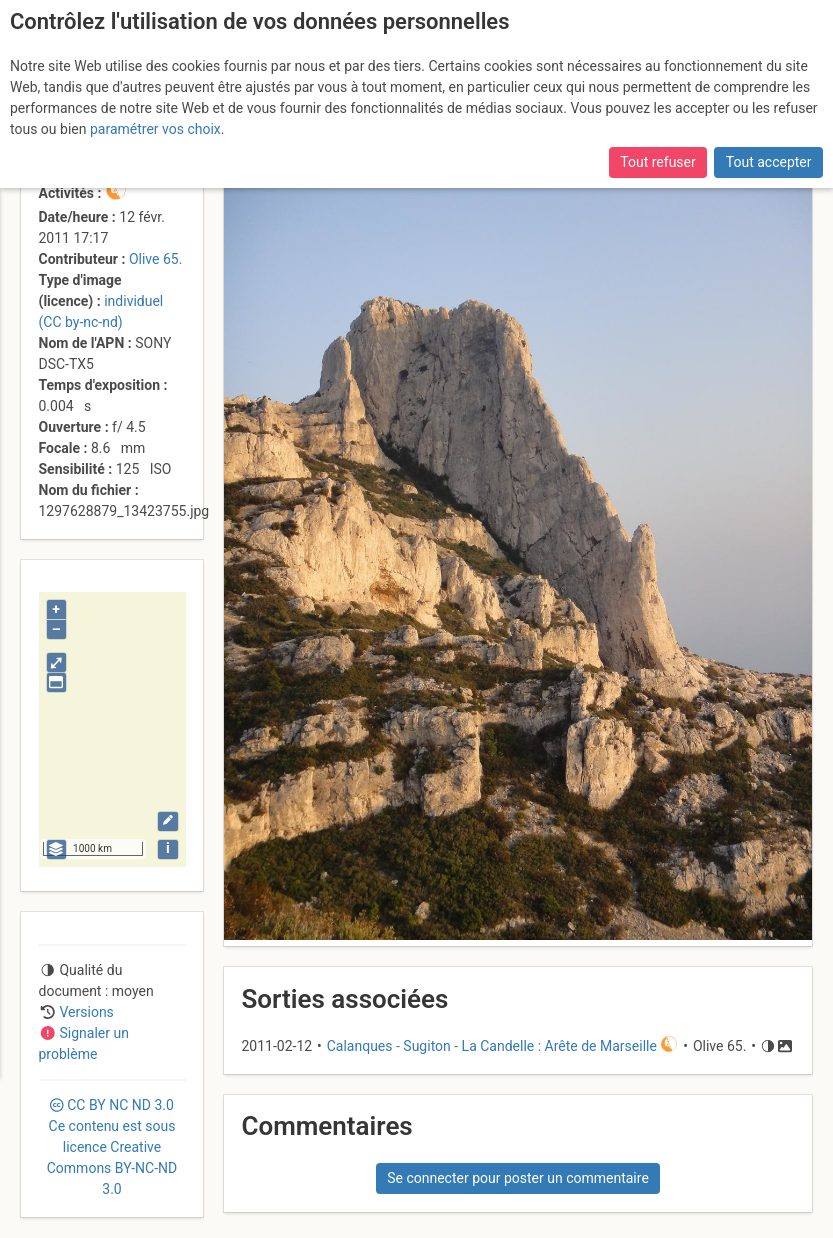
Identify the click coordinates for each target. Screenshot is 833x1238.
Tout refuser (657, 162)
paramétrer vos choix (155, 129)
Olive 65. (155, 259)
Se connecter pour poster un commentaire (518, 1178)
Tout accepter (769, 162)
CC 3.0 (112, 1147)
